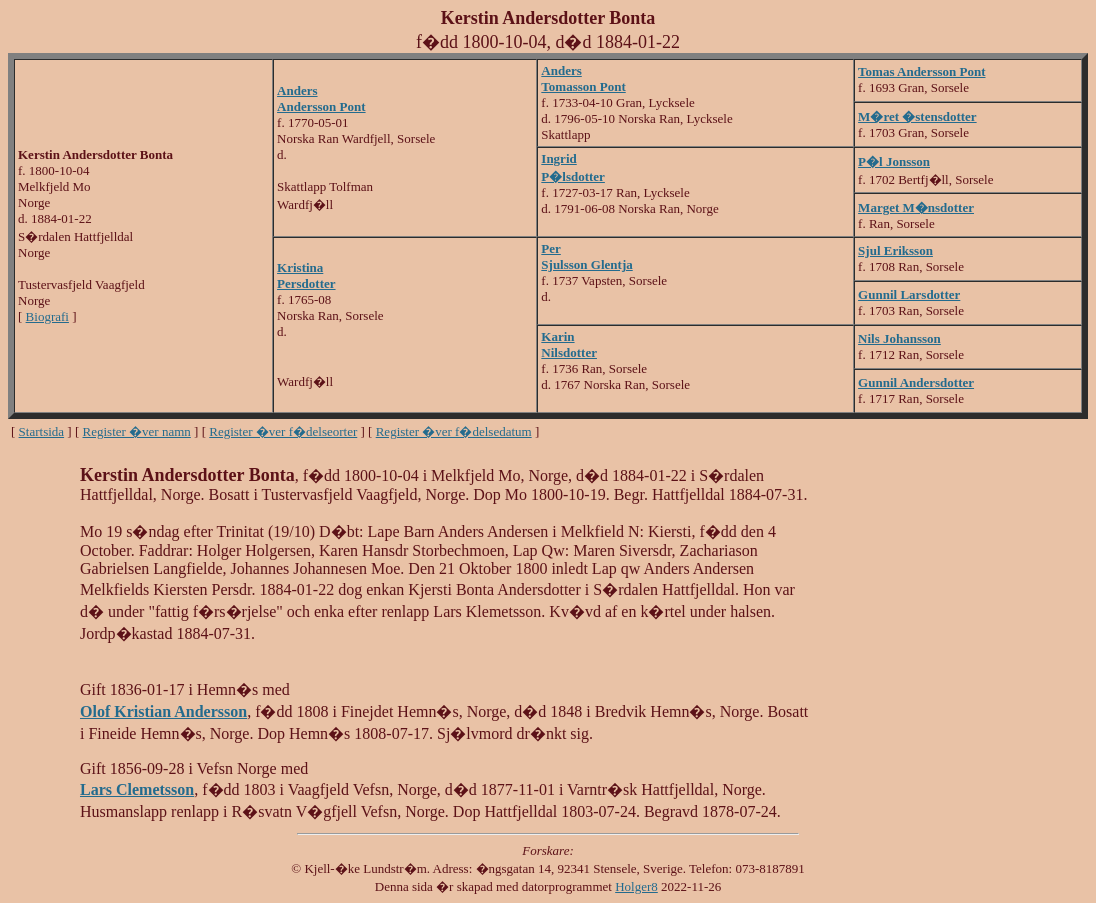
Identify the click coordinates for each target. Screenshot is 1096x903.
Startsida (42, 431)
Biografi (47, 316)
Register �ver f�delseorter (283, 431)
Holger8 (636, 886)
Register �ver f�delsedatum (454, 431)
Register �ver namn (137, 431)
